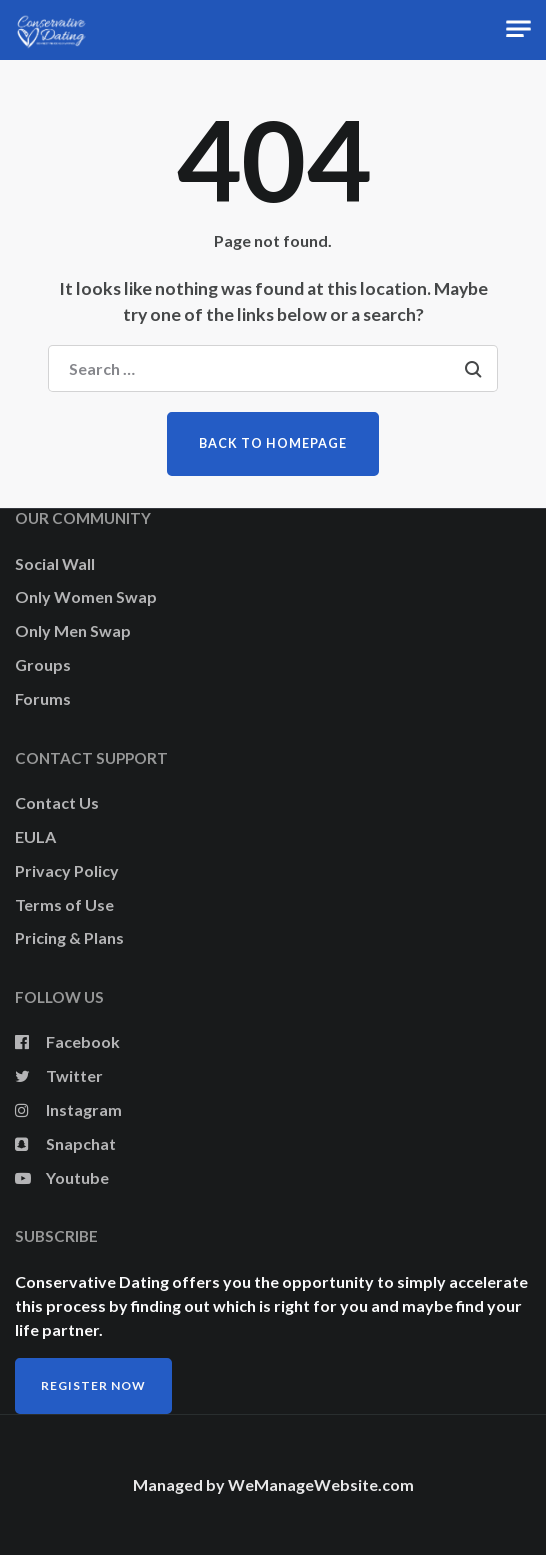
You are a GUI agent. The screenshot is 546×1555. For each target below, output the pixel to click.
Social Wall (55, 563)
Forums (43, 698)
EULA (35, 836)
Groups (43, 664)
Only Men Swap (73, 630)
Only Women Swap (86, 596)
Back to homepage (273, 443)
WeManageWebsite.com (321, 1484)
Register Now (93, 1385)
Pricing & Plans (69, 937)
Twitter (59, 1075)
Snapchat (65, 1143)
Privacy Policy (67, 870)
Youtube (62, 1177)
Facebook (67, 1041)
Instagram (68, 1109)
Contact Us (57, 802)
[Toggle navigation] (518, 29)
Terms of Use (64, 904)
